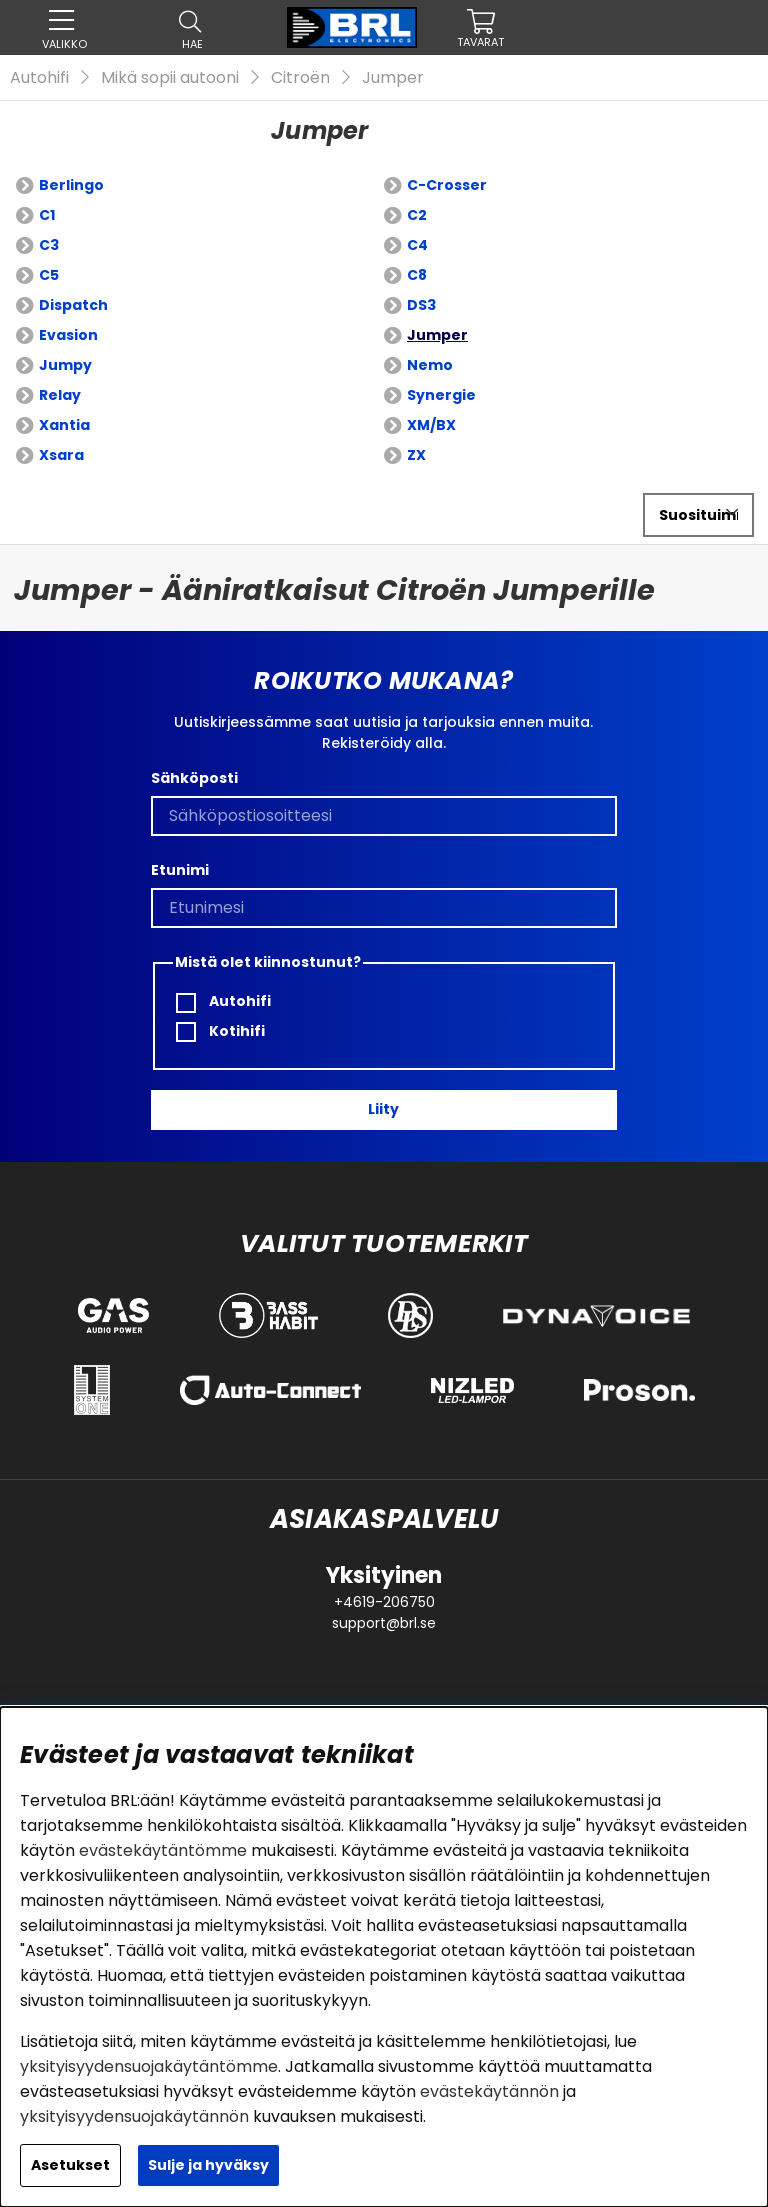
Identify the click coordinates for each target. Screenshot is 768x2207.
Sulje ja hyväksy (208, 2165)
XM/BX (431, 425)
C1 (47, 215)
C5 (49, 275)
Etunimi (180, 870)
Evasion (68, 335)
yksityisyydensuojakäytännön (134, 2116)
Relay (60, 395)
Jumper (393, 77)
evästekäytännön (489, 2091)
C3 (49, 245)
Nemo (430, 365)
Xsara (61, 455)
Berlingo (71, 185)
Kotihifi (220, 1031)
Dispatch (73, 305)
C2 (417, 215)
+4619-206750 (384, 1602)
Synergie (441, 395)
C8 (417, 275)
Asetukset (70, 2165)
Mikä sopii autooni (170, 77)
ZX (416, 455)
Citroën (300, 77)
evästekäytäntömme (163, 1850)
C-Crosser (447, 185)
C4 (417, 245)
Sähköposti (194, 778)
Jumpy (65, 365)
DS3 (421, 305)
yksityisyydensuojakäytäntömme (149, 2066)
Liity (383, 1109)
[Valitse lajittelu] (698, 515)
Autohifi (39, 77)
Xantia (64, 425)
